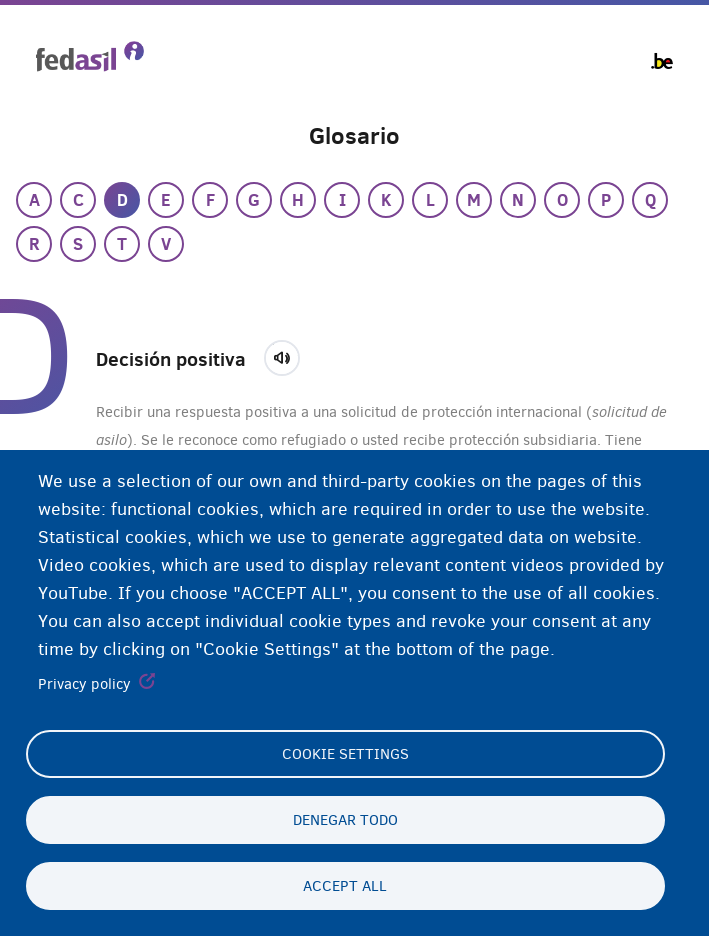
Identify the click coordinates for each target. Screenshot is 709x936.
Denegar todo (345, 820)
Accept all (345, 886)
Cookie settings (345, 754)
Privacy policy (84, 685)
